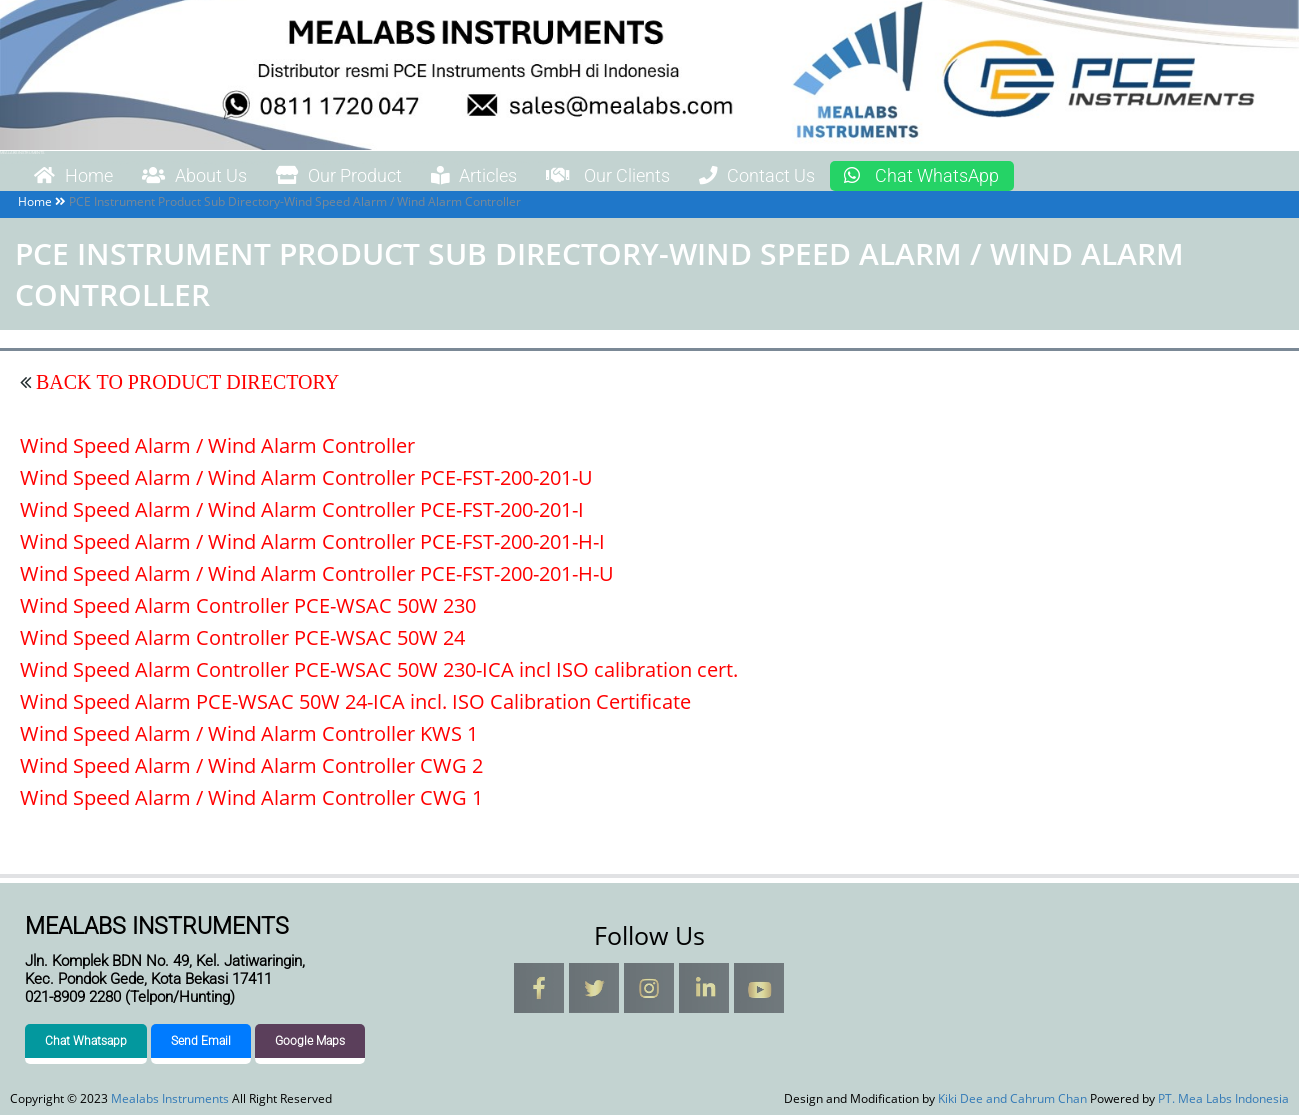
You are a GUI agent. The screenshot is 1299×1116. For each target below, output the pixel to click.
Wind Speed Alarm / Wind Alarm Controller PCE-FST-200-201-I (302, 509)
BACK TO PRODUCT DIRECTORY (185, 382)
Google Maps (310, 1042)
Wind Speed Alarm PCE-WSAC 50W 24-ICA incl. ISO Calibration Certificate (355, 701)
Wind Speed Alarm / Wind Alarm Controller (217, 445)
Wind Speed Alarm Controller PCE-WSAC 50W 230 (248, 605)
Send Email (201, 1042)
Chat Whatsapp (86, 1042)
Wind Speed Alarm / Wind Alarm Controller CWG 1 (251, 797)
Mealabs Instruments (22, 152)
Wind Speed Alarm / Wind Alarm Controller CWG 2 (251, 765)
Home (79, 176)
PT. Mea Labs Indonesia (1223, 1099)
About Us (211, 176)
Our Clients (666, 176)
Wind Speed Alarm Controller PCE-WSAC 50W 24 (242, 637)
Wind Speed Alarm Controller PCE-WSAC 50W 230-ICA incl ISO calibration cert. (379, 669)
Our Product (369, 176)
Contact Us (830, 176)
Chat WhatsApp (1009, 176)
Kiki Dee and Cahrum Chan (1012, 1099)
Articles (518, 176)
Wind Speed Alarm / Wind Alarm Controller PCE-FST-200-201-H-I (312, 541)
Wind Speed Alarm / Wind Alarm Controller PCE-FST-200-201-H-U (317, 573)
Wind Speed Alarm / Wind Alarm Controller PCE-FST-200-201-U (306, 477)
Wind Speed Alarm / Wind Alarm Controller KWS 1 (249, 733)
